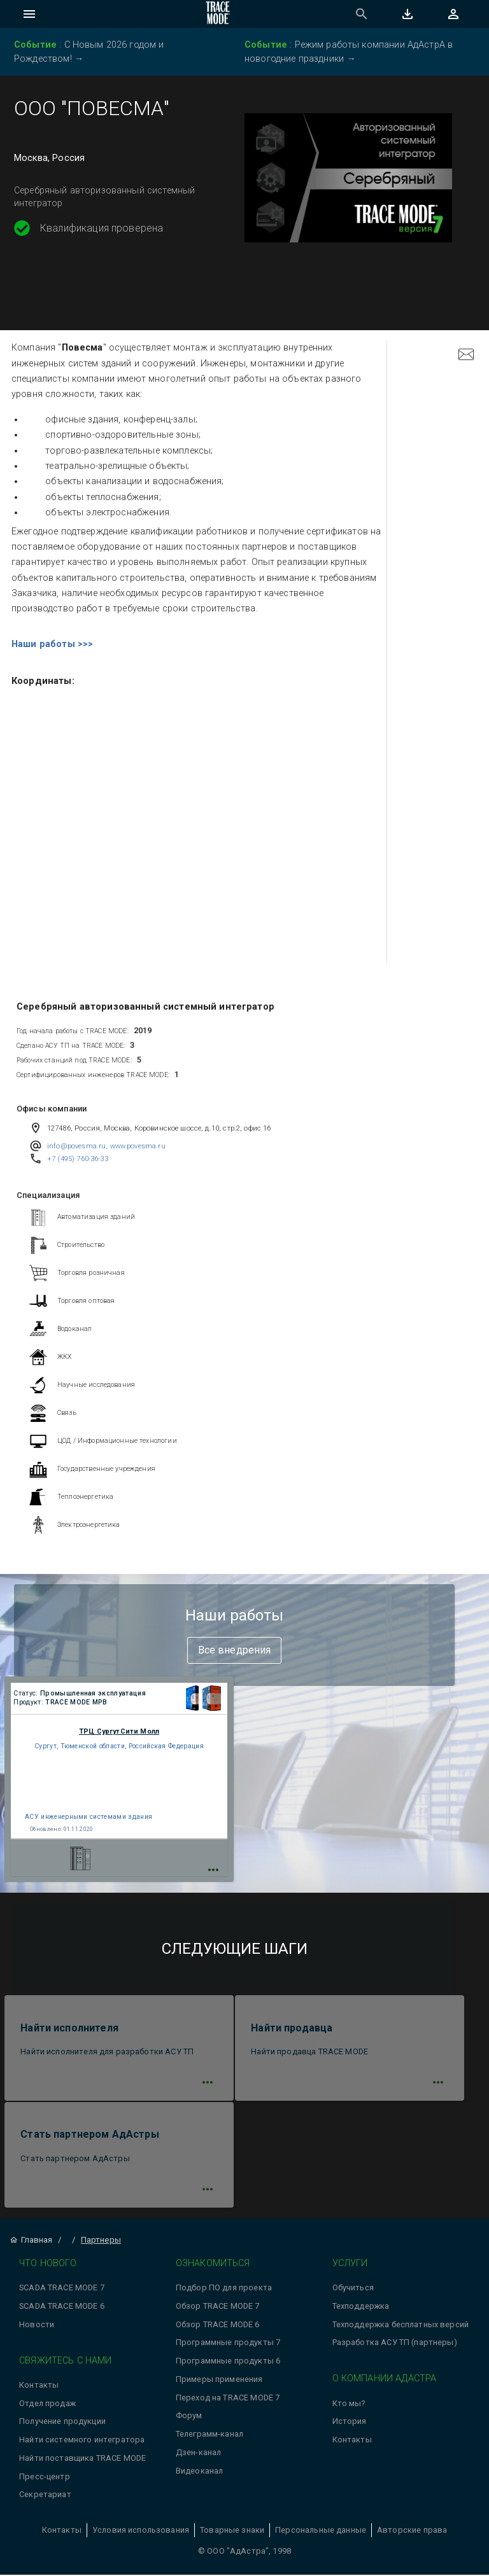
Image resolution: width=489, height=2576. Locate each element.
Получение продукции (62, 2421)
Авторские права (412, 2531)
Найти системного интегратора (82, 2440)
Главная (31, 2240)
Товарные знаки (232, 2531)
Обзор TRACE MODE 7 (218, 2306)
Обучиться (353, 2288)
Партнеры (101, 2240)
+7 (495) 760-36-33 (77, 1159)
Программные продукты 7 (228, 2343)
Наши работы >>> (52, 644)
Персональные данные (320, 2531)
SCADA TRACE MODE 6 (61, 2306)
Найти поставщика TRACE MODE (82, 2458)
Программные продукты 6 (228, 2361)
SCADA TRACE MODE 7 (61, 2288)
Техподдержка (361, 2306)
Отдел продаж (47, 2404)
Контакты (39, 2385)
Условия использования (140, 2531)
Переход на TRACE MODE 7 (228, 2398)
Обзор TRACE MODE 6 (218, 2325)
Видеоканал (199, 2471)
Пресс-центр (44, 2477)
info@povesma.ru (76, 1146)
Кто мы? (348, 2404)
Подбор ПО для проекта (224, 2288)
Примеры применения (219, 2380)
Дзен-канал (199, 2453)
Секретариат (45, 2495)
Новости (36, 2325)
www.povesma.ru (138, 1146)
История (349, 2421)
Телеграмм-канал (209, 2434)
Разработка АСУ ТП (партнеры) (394, 2343)
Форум (189, 2416)
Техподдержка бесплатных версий (400, 2325)
